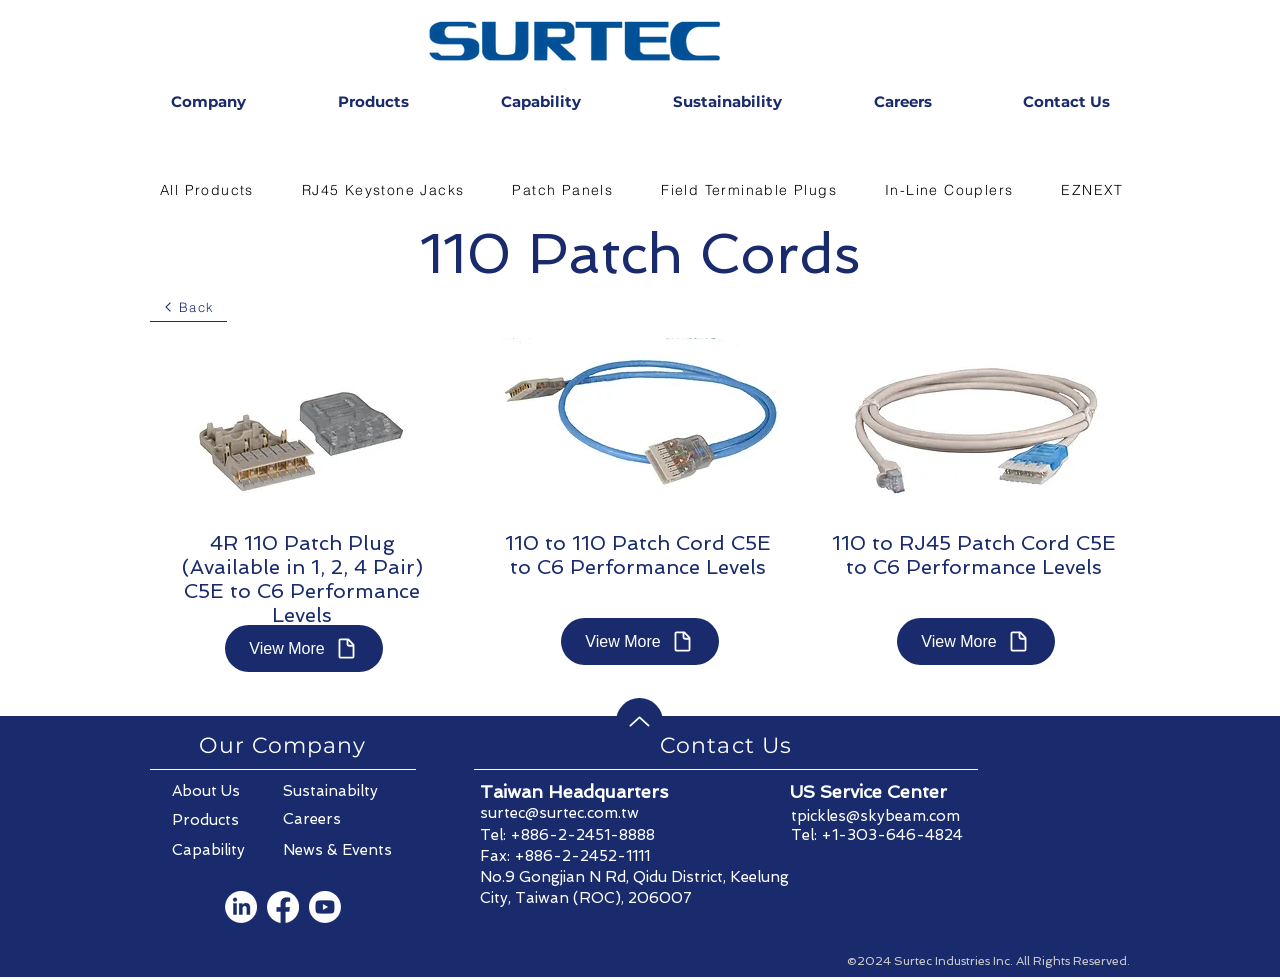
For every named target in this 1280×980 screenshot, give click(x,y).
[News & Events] (338, 850)
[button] (207, 190)
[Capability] (227, 850)
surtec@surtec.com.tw (559, 813)
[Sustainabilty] (338, 791)
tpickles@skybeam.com (875, 816)
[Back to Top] (639, 721)
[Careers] (338, 819)
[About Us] (227, 791)
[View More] (304, 648)
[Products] (227, 819)
